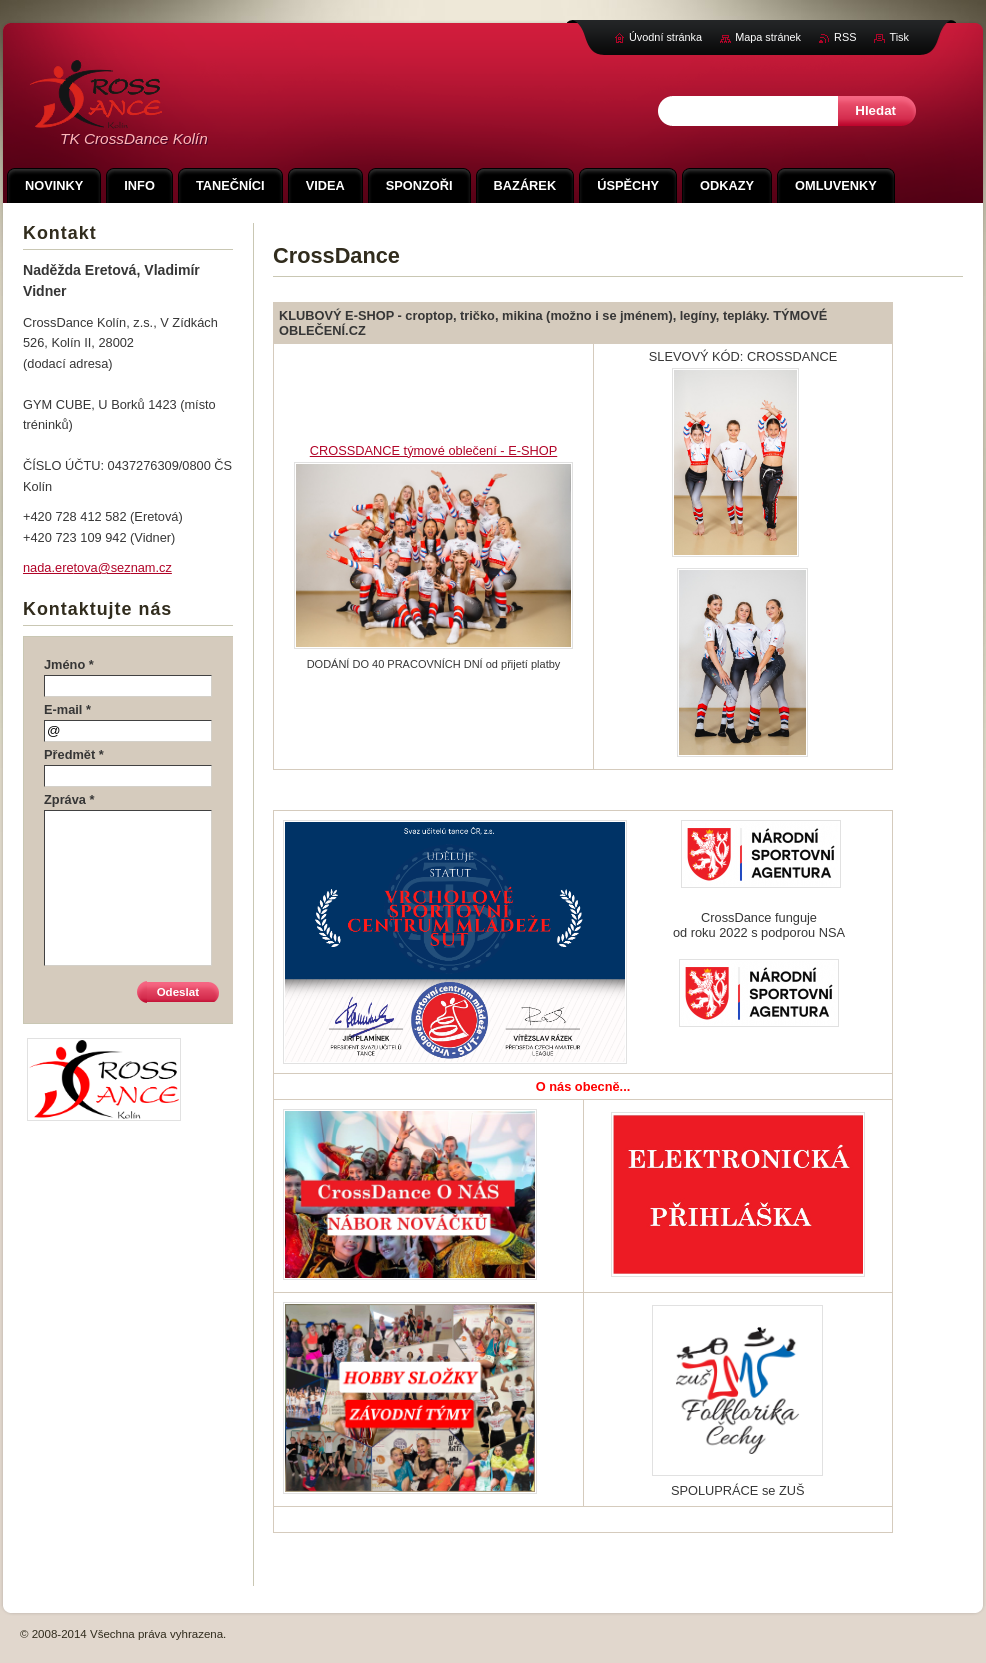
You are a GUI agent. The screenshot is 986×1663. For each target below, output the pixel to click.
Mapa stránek (768, 37)
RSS (845, 37)
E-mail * (67, 709)
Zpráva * (69, 799)
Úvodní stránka (665, 37)
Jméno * (69, 664)
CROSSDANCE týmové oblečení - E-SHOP (433, 450)
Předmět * (74, 754)
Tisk (899, 37)
